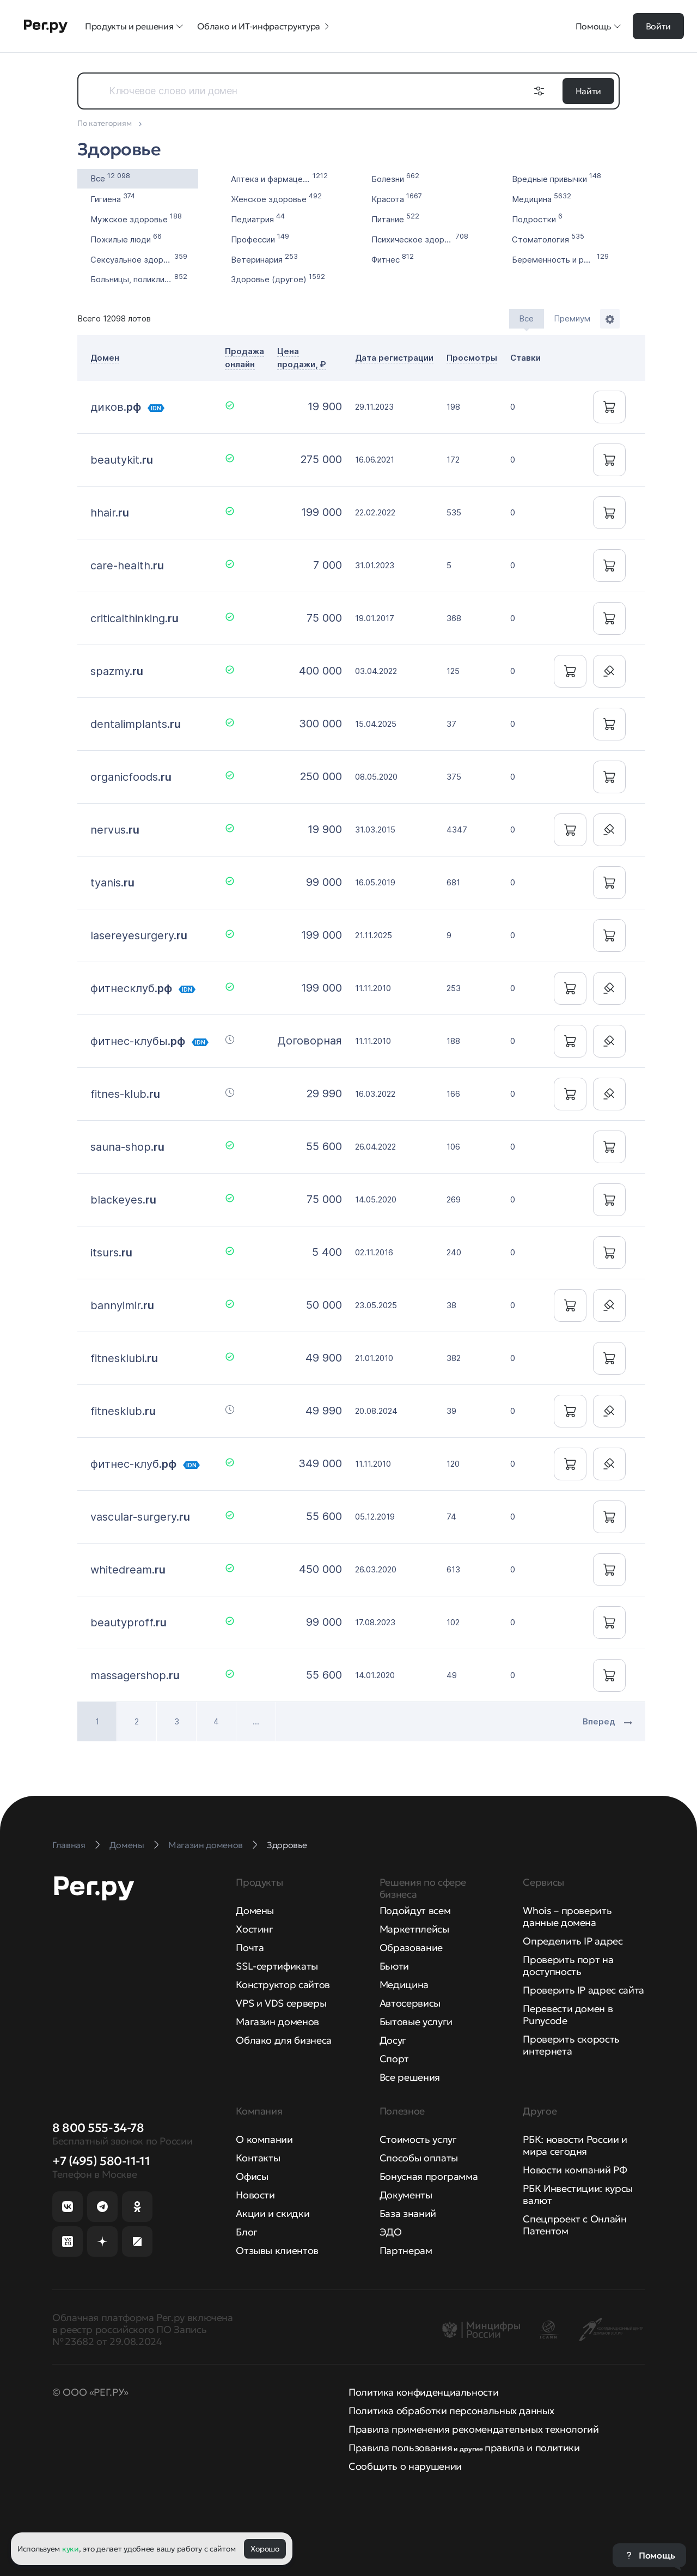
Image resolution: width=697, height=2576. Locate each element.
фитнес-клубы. (137, 1041)
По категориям (105, 123)
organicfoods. (131, 776)
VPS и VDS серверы (281, 2003)
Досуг (393, 2040)
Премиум (572, 318)
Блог (247, 2232)
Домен (104, 358)
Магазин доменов (277, 2021)
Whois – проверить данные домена (567, 1916)
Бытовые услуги (416, 2021)
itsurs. (111, 1252)
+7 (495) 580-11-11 (101, 2161)
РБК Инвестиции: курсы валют (577, 2194)
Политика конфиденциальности (423, 2392)
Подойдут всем (415, 1910)
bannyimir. (122, 1305)
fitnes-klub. (125, 1094)
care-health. (127, 565)
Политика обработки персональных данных (451, 2410)
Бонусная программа (429, 2176)
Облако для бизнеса (284, 2040)
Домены (255, 1910)
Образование (411, 1947)
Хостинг (254, 1929)
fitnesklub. (123, 1411)
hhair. (109, 512)
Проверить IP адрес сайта (583, 1990)
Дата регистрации (394, 358)
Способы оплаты (419, 2158)
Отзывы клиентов (277, 2250)
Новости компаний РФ (575, 2170)
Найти (588, 91)
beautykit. (121, 459)
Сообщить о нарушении (405, 2466)
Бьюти (394, 1966)
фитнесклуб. (131, 988)
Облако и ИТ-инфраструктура (264, 26)
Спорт (394, 2058)
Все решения (410, 2077)
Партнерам (406, 2250)
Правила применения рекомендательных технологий (473, 2429)
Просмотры (472, 358)
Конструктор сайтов (283, 1984)
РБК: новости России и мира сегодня (575, 2145)
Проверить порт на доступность (568, 1965)
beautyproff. (128, 1622)
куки (70, 2549)
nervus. (114, 829)
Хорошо (264, 2549)
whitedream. (128, 1569)
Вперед (607, 1721)
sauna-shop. (127, 1146)
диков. (115, 407)
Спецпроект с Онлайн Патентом (574, 2225)
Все (110, 176)
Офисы (252, 2176)
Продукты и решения (134, 26)
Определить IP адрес (572, 1941)
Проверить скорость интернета (571, 2045)
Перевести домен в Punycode (568, 2014)
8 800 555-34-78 (98, 2128)
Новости (255, 2195)
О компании (264, 2139)
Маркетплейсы (414, 1929)
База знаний (408, 2213)
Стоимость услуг (418, 2139)
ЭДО (391, 2232)
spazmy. (116, 671)
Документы (406, 2195)
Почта (250, 1947)
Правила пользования (400, 2447)
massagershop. (135, 1675)
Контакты (258, 2158)
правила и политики (532, 2447)
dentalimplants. (135, 724)
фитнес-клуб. (133, 1464)
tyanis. (112, 882)
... (256, 1721)
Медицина (404, 1984)
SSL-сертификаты (277, 1966)
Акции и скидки (272, 2213)
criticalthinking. (134, 618)
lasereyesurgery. (138, 935)
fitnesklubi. (124, 1358)
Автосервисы (410, 2003)
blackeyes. (123, 1199)
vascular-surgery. (140, 1516)
